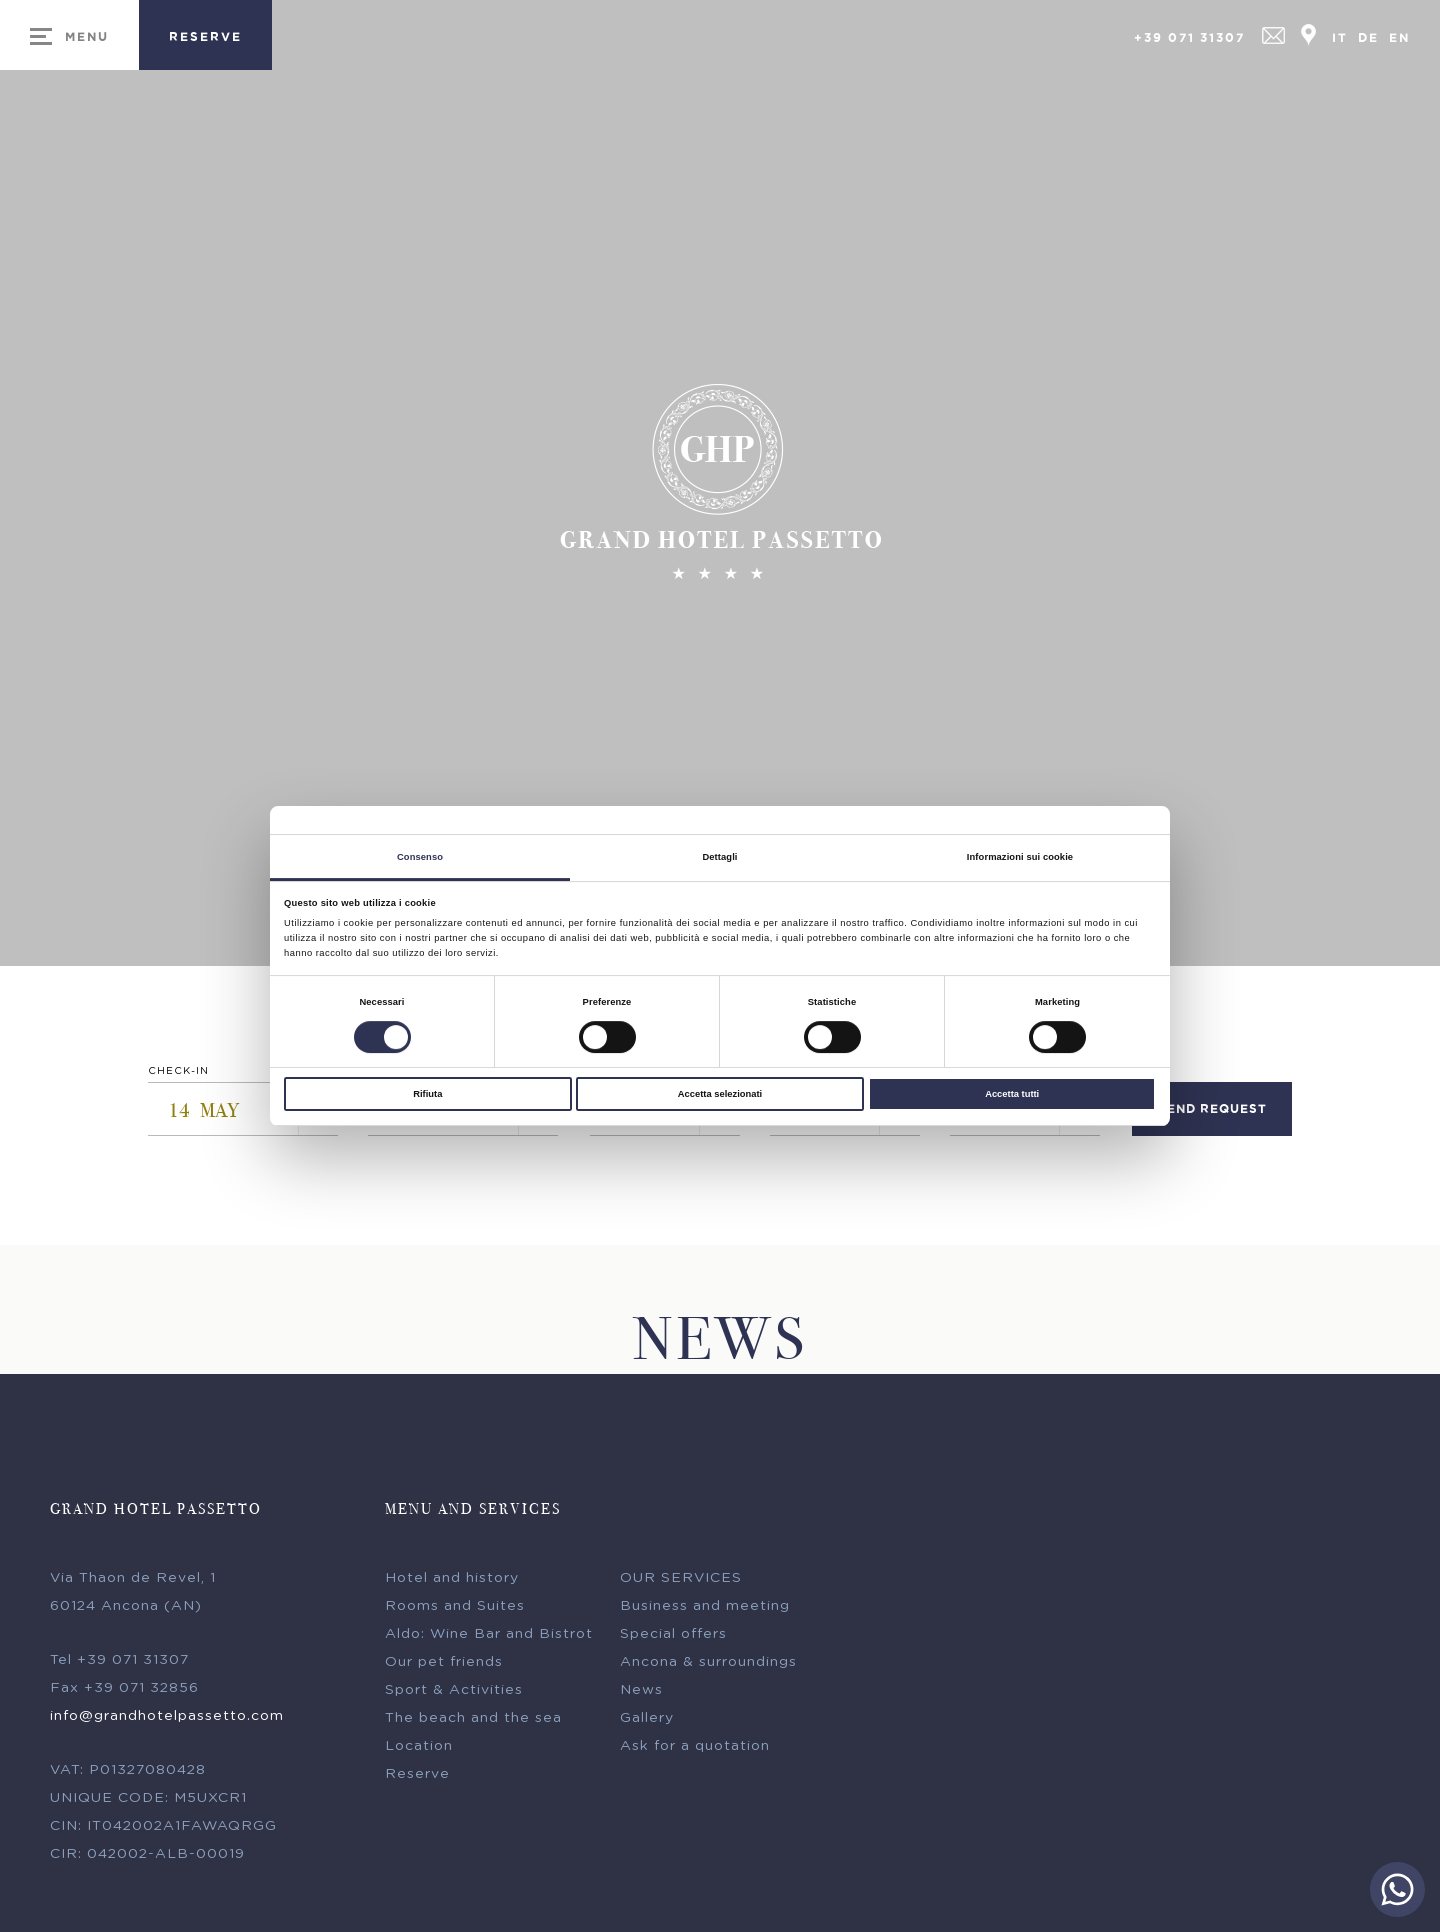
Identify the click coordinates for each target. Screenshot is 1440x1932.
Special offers (673, 1639)
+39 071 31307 (1189, 37)
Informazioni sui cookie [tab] (1020, 857)
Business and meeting (705, 1611)
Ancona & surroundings (708, 1667)
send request (1212, 1113)
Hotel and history (452, 1583)
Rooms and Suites (455, 1611)
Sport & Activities (454, 1695)
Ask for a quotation (695, 1751)
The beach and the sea (473, 1723)
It (1340, 37)
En (1399, 37)
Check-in (178, 1076)
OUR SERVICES (681, 1583)
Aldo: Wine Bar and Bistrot (489, 1639)
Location (419, 1751)
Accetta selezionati (720, 1094)
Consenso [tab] (420, 857)
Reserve (417, 1779)
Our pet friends (444, 1667)
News (641, 1695)
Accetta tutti (1012, 1094)
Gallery (647, 1723)
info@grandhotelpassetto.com (167, 1721)
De (1368, 37)
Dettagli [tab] (719, 857)
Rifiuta (427, 1094)
